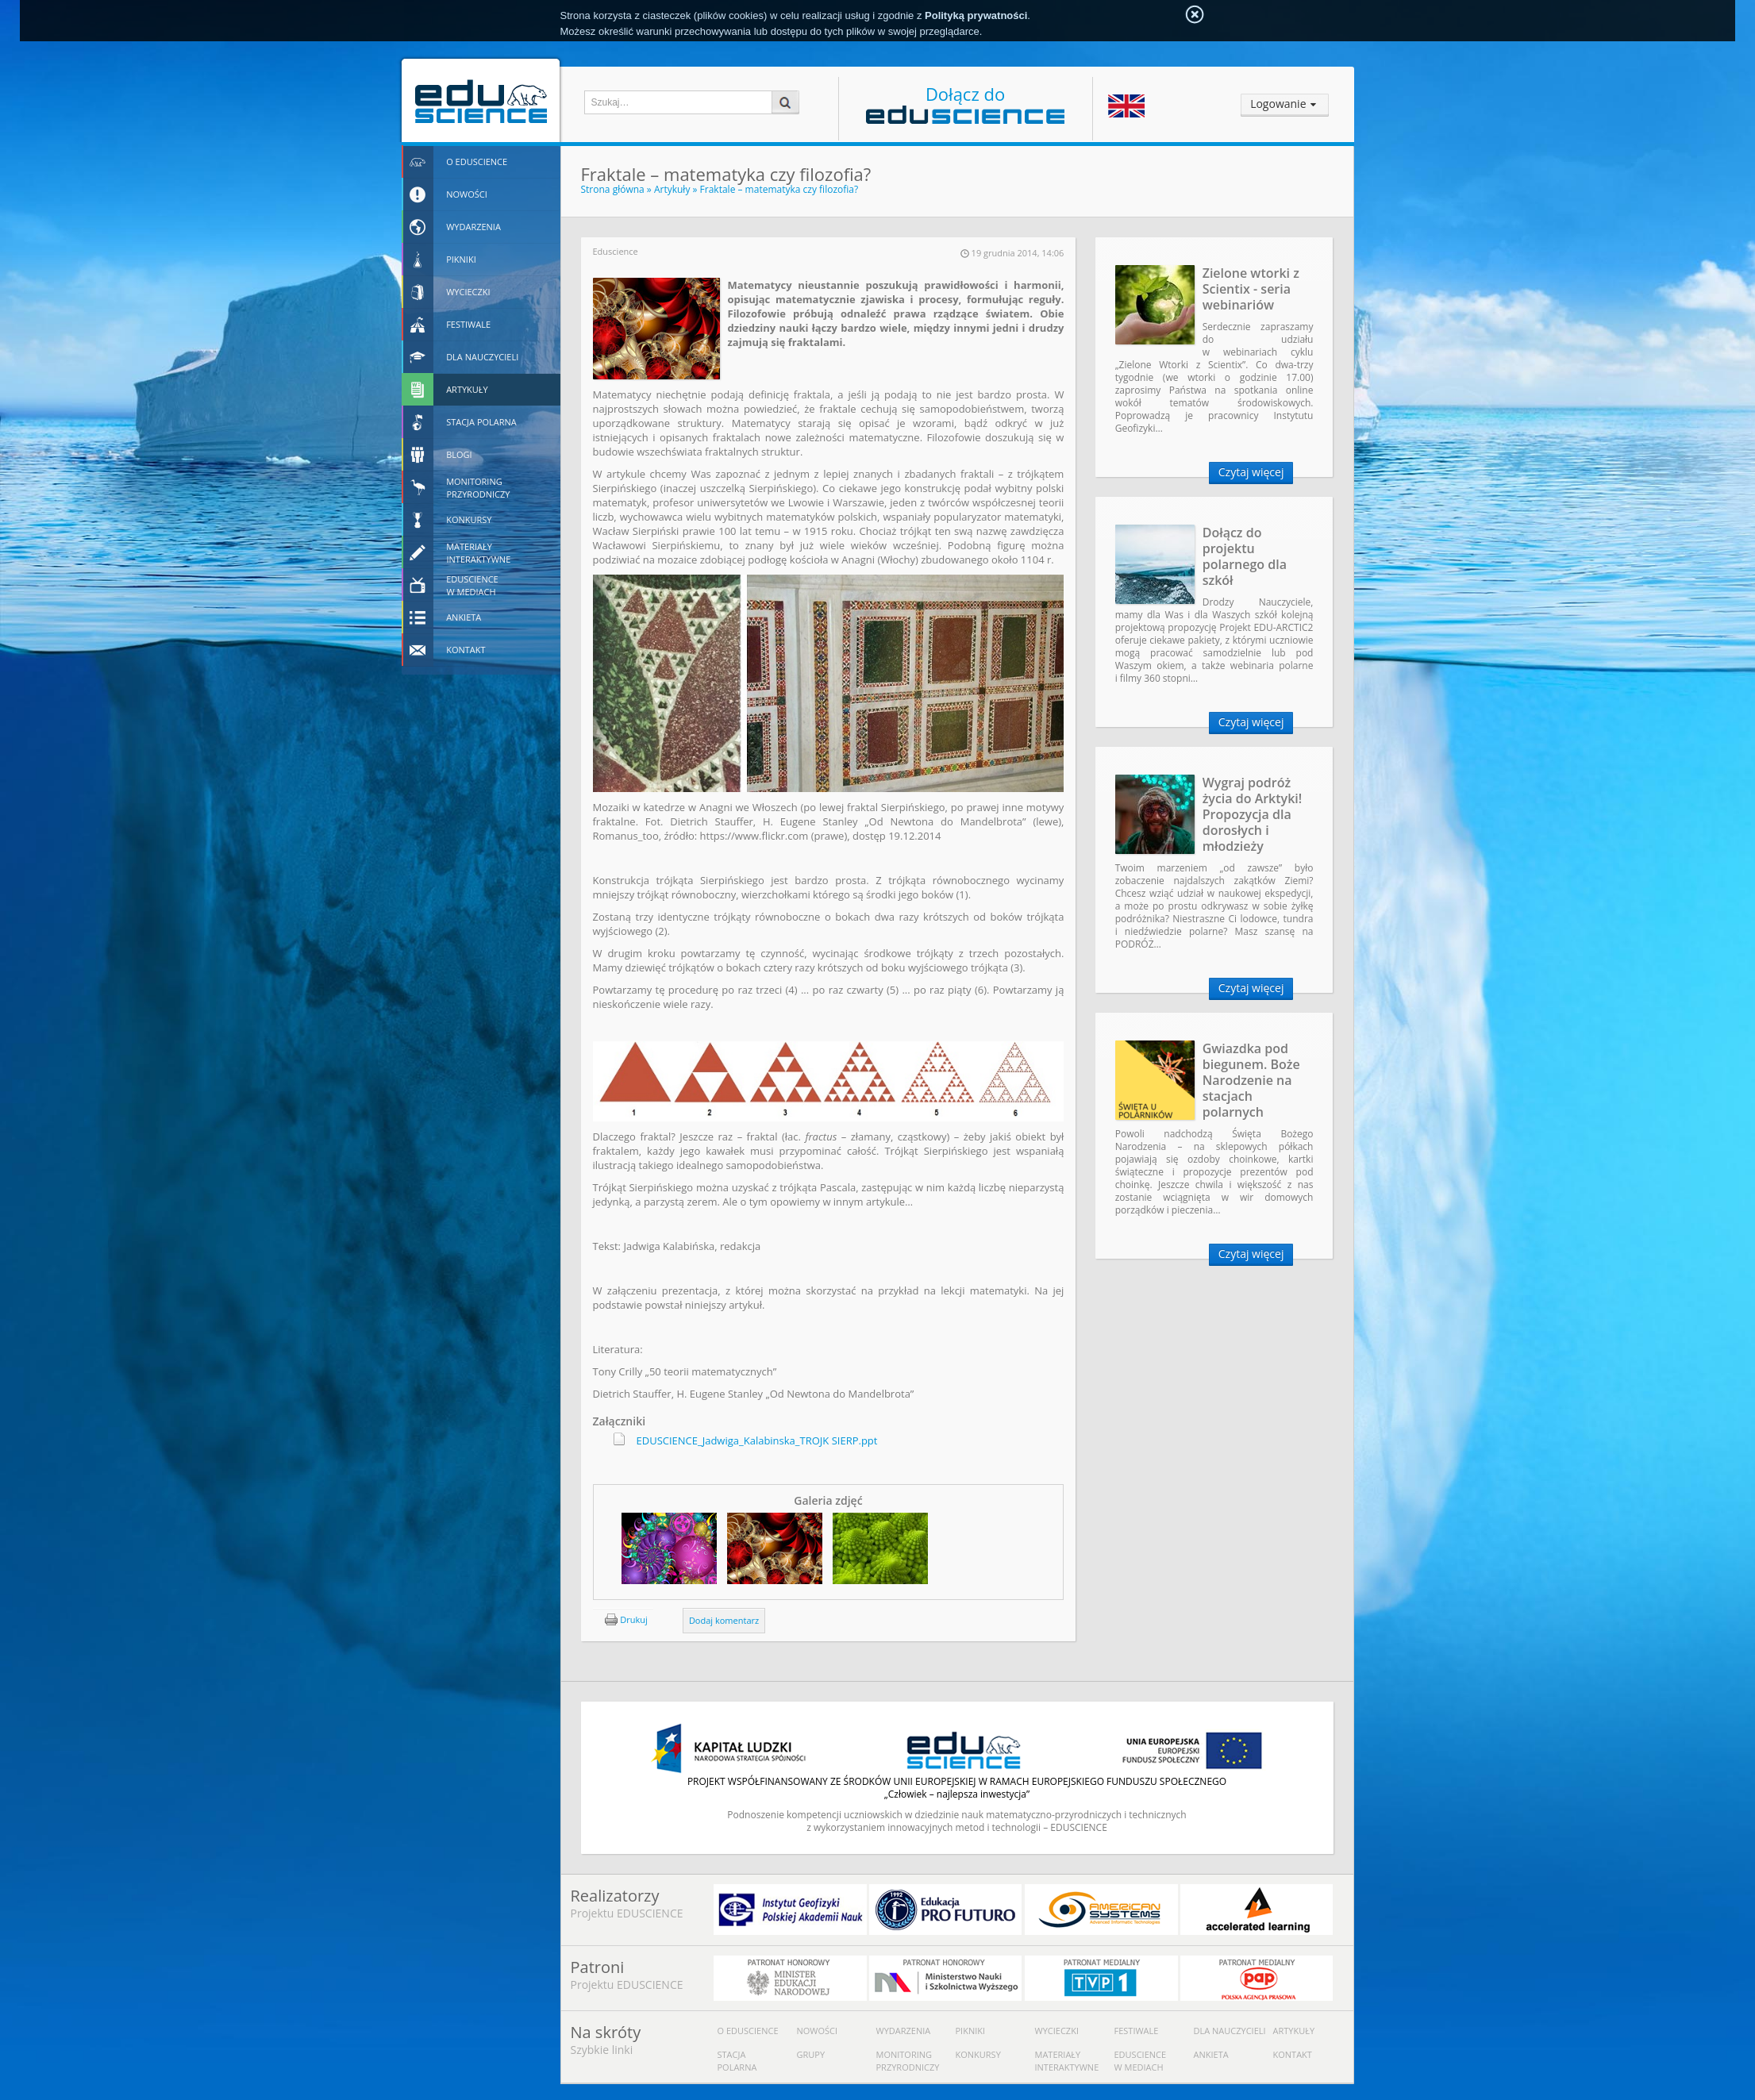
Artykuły (672, 189)
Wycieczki (1057, 2031)
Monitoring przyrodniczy (908, 2060)
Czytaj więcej (1251, 471)
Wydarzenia (903, 2031)
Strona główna (613, 189)
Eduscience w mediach (1140, 2060)
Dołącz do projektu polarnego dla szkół (1245, 556)
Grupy (811, 2054)
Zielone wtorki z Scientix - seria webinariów (1251, 288)
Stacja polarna (737, 2060)
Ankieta (1211, 2054)
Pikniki (971, 2031)
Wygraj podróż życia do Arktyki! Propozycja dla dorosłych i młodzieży (1253, 814)
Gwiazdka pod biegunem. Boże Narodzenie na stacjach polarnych (1251, 1080)
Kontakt (1292, 2054)
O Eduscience (748, 2031)
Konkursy (978, 2054)
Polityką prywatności (976, 15)
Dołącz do (965, 103)
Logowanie (1278, 103)
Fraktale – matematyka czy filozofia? (779, 189)
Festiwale (1136, 2031)
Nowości (817, 2031)
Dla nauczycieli (1230, 2031)
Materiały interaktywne (1067, 2060)
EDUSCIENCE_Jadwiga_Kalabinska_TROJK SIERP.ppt (757, 1440)
